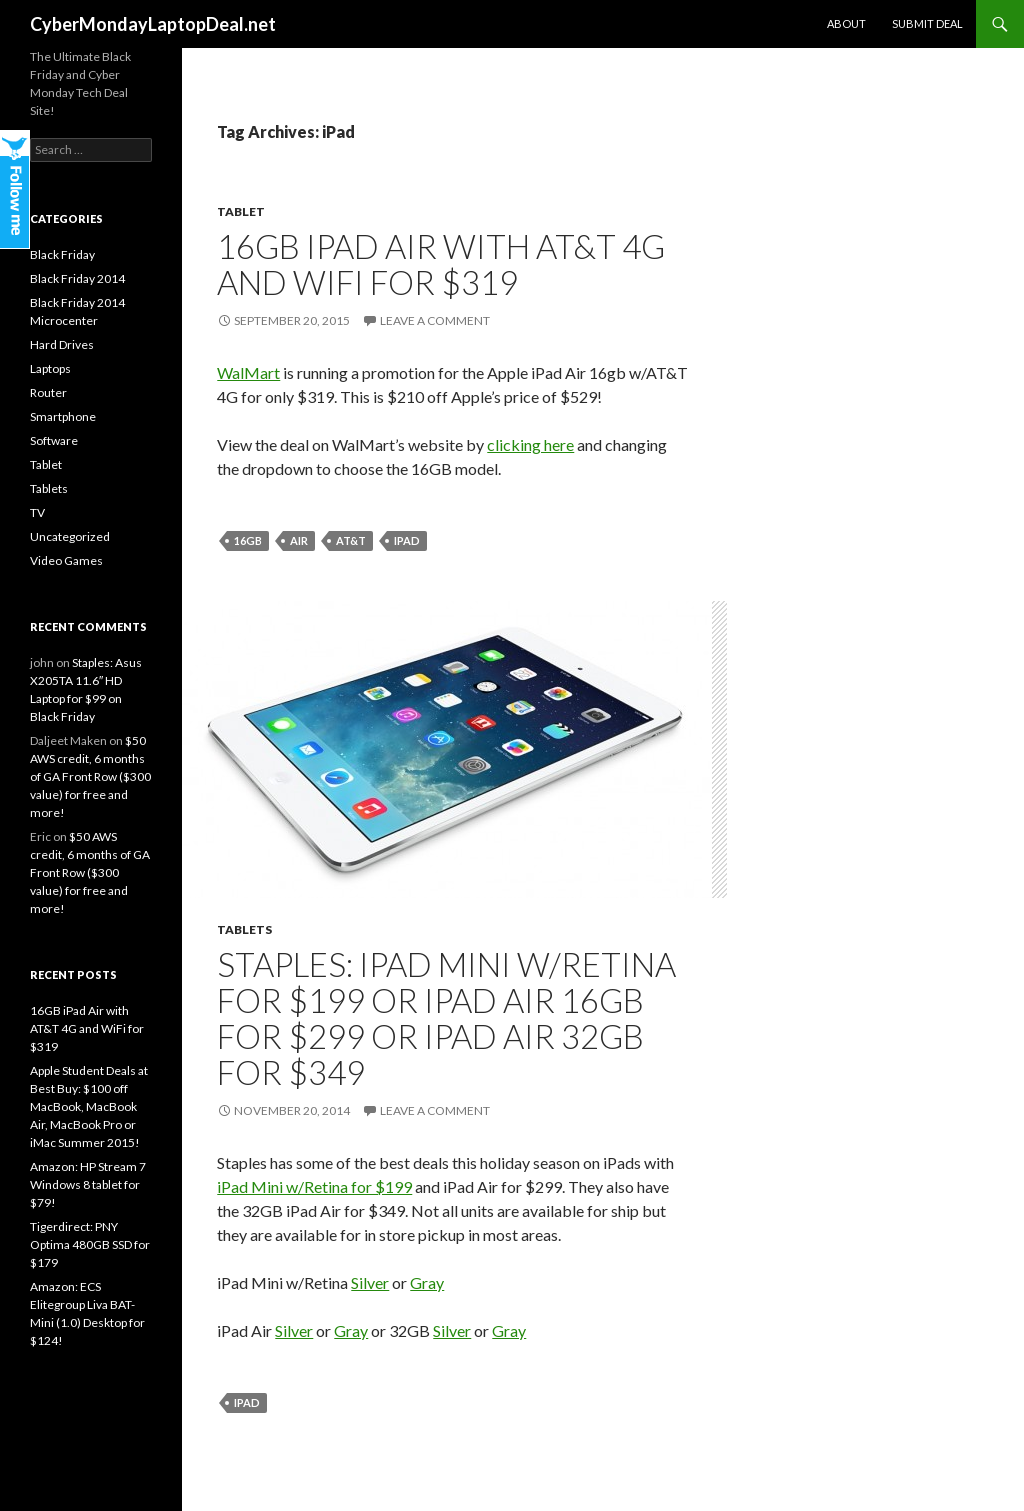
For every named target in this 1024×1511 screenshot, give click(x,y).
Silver (370, 1282)
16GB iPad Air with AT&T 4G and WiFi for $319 (441, 264)
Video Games (66, 560)
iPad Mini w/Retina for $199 (314, 1186)
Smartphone (63, 416)
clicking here (530, 444)
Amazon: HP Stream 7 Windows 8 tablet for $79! (88, 1184)
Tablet (241, 211)
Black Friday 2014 (77, 278)
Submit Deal (927, 23)
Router (48, 392)
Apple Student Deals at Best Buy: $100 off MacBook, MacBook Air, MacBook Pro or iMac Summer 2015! (89, 1106)
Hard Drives (62, 344)
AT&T (351, 540)
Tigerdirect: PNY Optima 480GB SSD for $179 (90, 1244)
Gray (427, 1282)
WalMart (248, 372)
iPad (407, 540)
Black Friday (62, 254)
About (846, 23)
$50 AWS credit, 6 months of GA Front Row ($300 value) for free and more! (90, 776)
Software (54, 440)
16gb (248, 540)
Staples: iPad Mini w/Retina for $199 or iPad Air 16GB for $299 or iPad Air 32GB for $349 (446, 1018)
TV (37, 512)
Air (299, 540)
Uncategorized (70, 536)
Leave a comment (435, 320)
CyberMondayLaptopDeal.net (153, 24)
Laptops (50, 368)
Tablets (244, 929)
